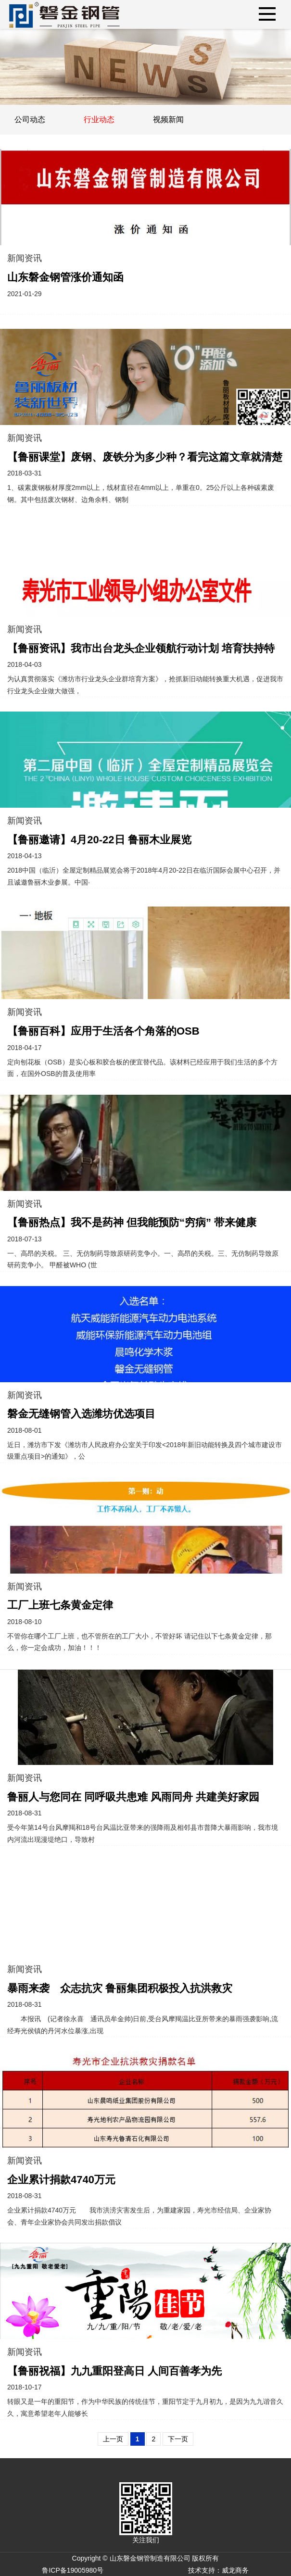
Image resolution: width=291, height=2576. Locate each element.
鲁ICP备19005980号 (72, 2570)
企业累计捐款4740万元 (61, 2180)
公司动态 (29, 119)
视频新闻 (168, 119)
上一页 (113, 2439)
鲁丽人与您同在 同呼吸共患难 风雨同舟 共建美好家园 (133, 1797)
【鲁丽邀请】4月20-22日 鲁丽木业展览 (99, 840)
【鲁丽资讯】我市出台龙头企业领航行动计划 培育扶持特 (141, 648)
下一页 (178, 2439)
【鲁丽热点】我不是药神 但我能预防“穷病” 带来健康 (131, 1222)
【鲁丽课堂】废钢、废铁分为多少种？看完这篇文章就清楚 (144, 457)
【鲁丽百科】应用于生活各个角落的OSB (103, 1031)
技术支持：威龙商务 (218, 2570)
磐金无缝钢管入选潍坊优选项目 (81, 1414)
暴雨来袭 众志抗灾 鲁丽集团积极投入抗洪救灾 (119, 1988)
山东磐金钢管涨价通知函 (65, 277)
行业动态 (99, 119)
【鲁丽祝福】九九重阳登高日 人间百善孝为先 (114, 2371)
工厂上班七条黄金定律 (60, 1605)
